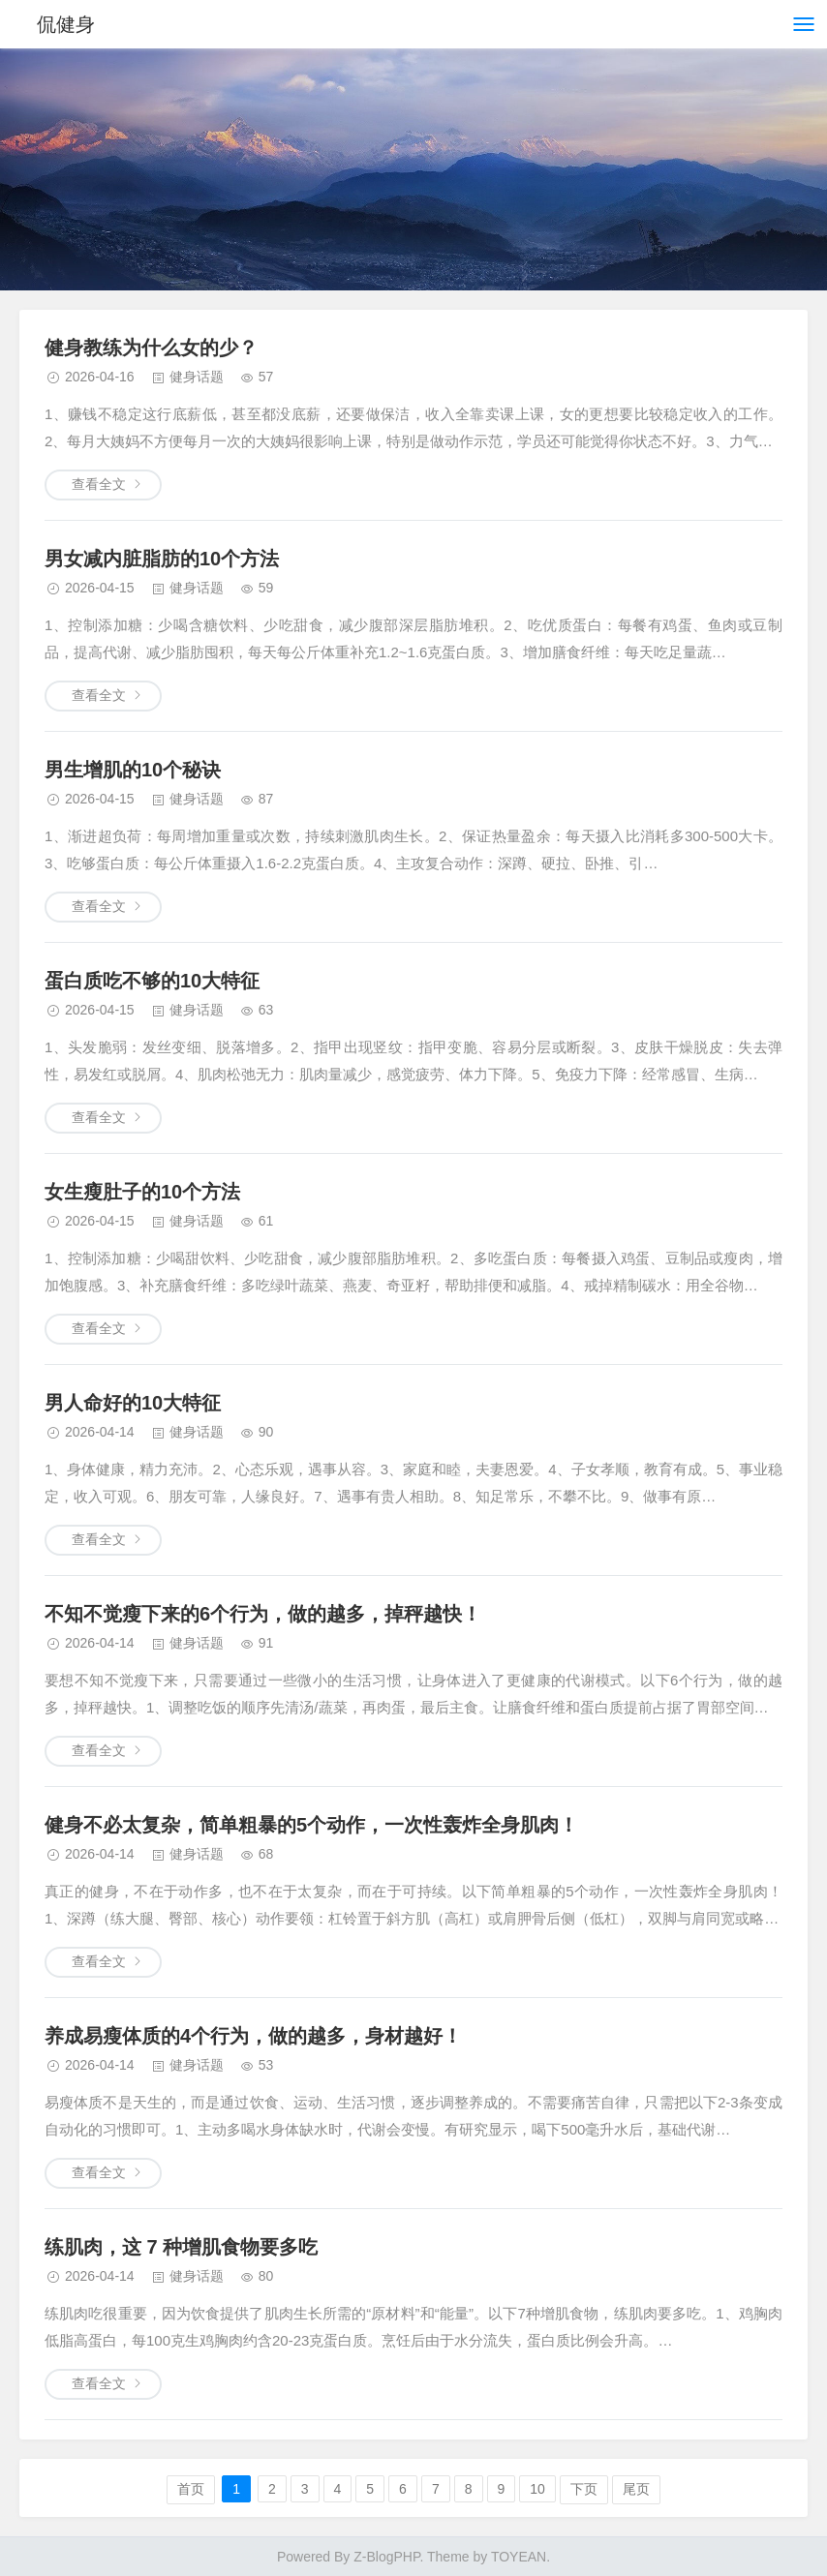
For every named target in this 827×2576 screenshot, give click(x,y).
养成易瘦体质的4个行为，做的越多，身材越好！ (253, 2035)
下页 (583, 2489)
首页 (190, 2489)
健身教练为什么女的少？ (151, 347)
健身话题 (196, 376)
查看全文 (99, 484)
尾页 (636, 2489)
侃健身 (66, 24)
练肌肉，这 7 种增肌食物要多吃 (181, 2247)
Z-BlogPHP (386, 2556)
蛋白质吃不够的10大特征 (152, 980)
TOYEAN (518, 2556)
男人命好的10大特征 (133, 1402)
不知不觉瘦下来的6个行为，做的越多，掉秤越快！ (263, 1613)
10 (537, 2489)
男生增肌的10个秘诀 (133, 769)
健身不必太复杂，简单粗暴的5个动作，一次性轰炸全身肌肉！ (311, 1824)
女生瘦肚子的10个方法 (142, 1191)
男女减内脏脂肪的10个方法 (162, 558)
